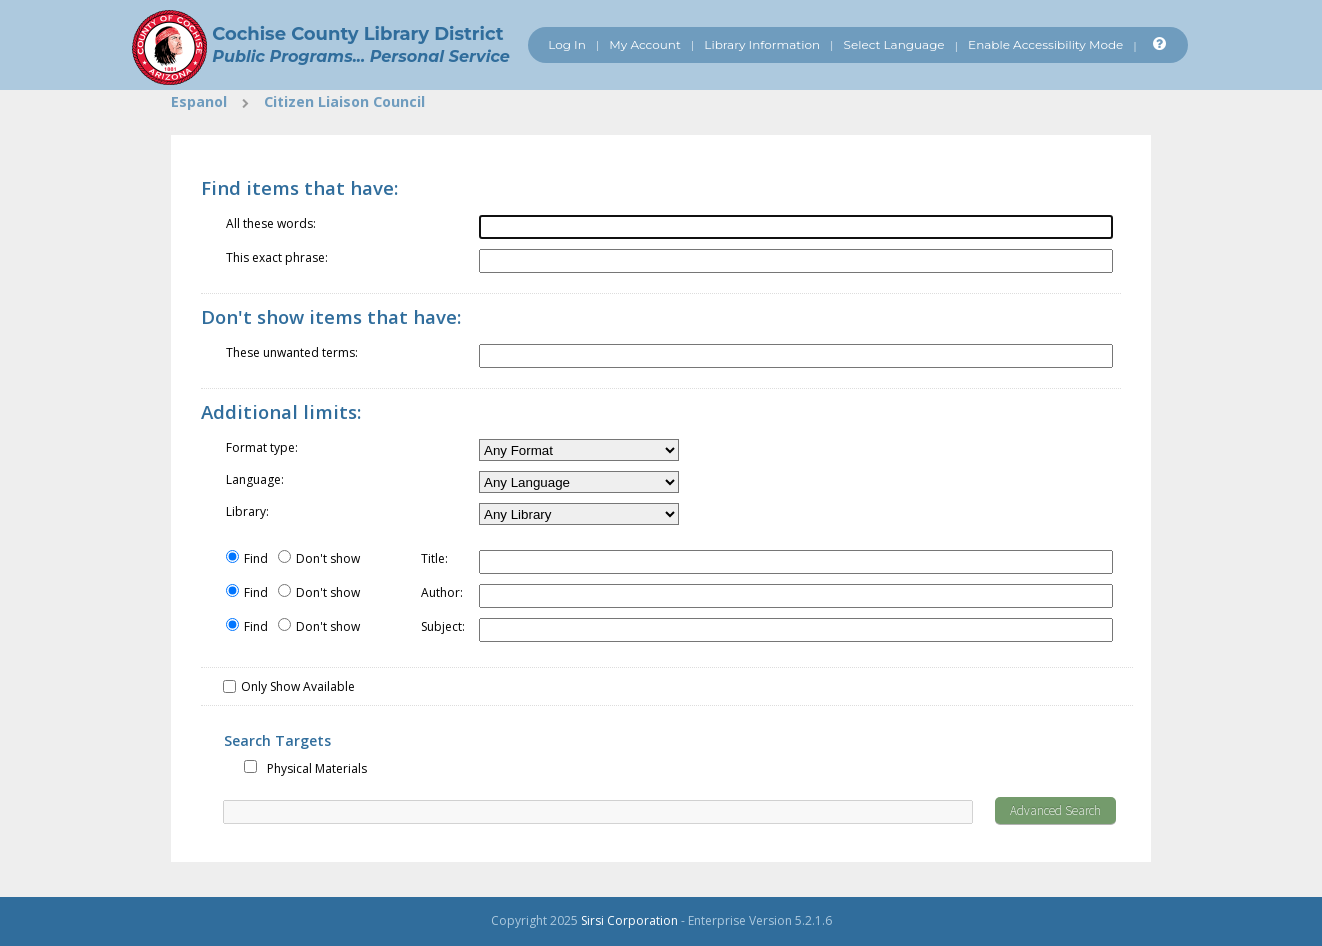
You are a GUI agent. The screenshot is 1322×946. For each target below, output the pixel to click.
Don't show (328, 558)
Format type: (262, 447)
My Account (645, 44)
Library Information (762, 44)
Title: (434, 558)
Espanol (199, 101)
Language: (255, 479)
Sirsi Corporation (629, 920)
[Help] (1157, 44)
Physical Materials (317, 768)
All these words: (271, 223)
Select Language (894, 44)
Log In (567, 44)
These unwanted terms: (292, 352)
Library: (247, 511)
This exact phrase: (277, 257)
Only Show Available (298, 686)
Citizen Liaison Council (344, 101)
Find (256, 558)
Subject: (443, 626)
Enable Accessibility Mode (1045, 44)
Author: (442, 592)
